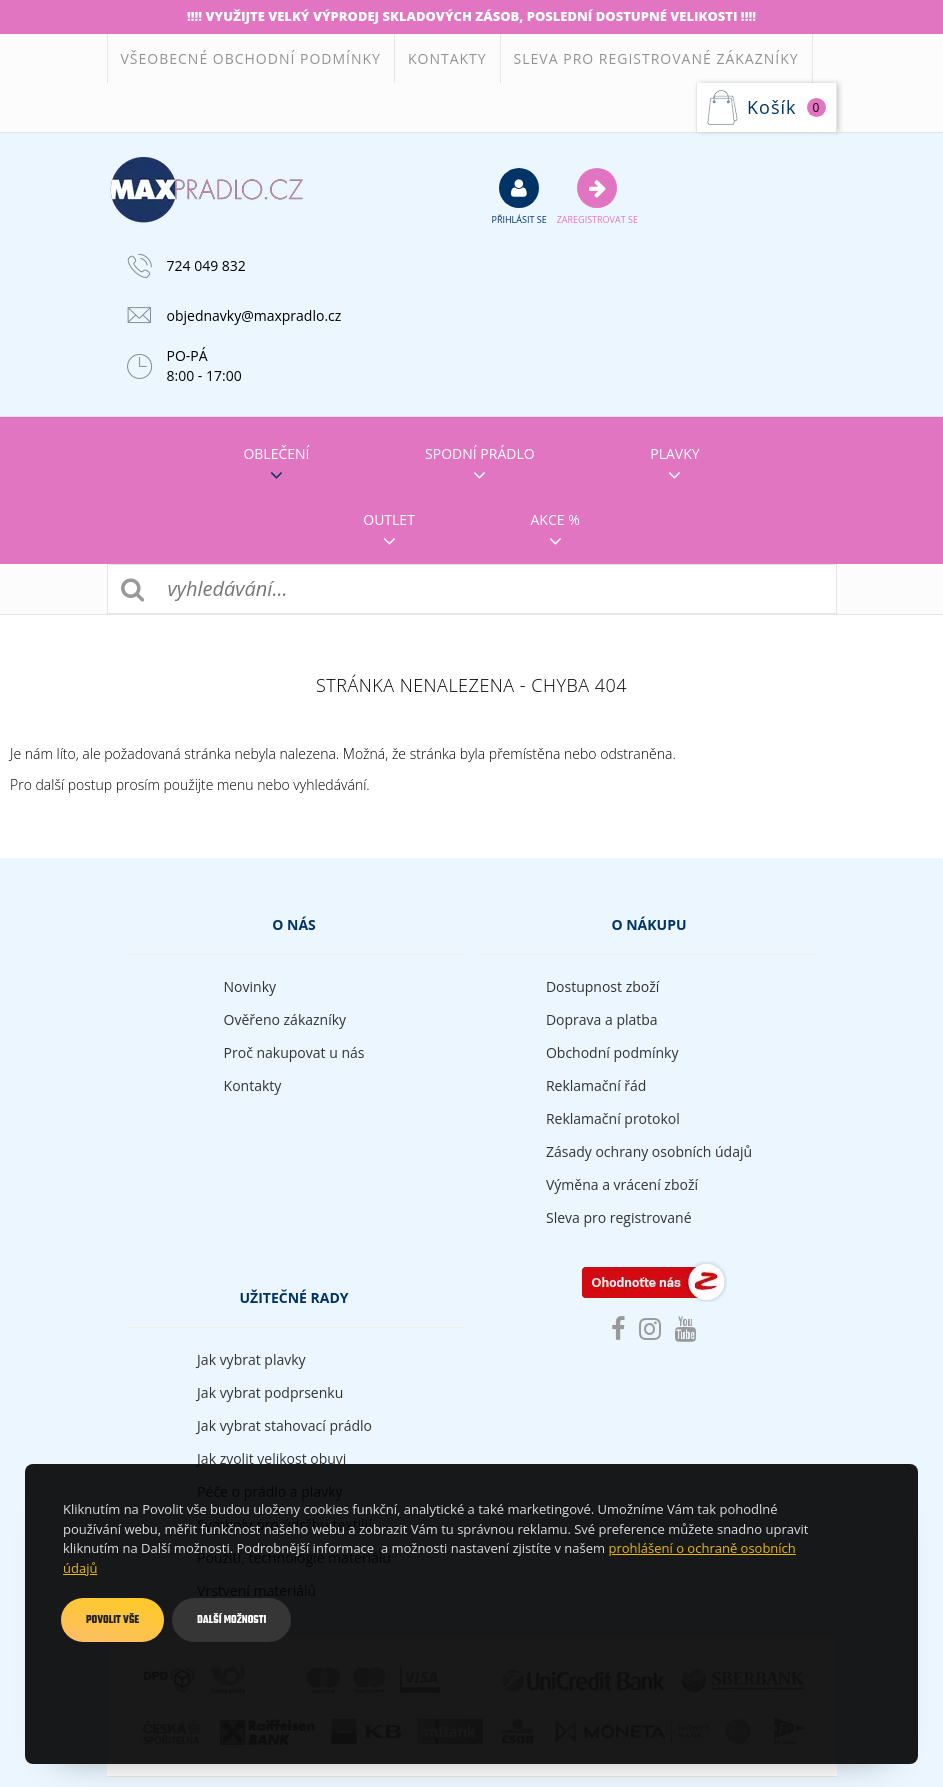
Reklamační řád (596, 1085)
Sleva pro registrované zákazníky (656, 58)
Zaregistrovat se (597, 196)
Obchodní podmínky (612, 1052)
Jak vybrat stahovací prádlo (284, 1425)
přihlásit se (519, 196)
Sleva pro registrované (619, 1217)
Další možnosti (231, 1620)
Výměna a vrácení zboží (622, 1184)
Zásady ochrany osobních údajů (649, 1151)
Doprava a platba (602, 1019)
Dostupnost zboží (602, 986)
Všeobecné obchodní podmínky (251, 58)
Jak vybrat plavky (251, 1359)
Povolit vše (112, 1620)
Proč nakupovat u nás (294, 1052)
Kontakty (447, 58)
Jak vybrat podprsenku (270, 1392)
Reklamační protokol (613, 1118)
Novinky (250, 986)
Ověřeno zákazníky (285, 1019)
